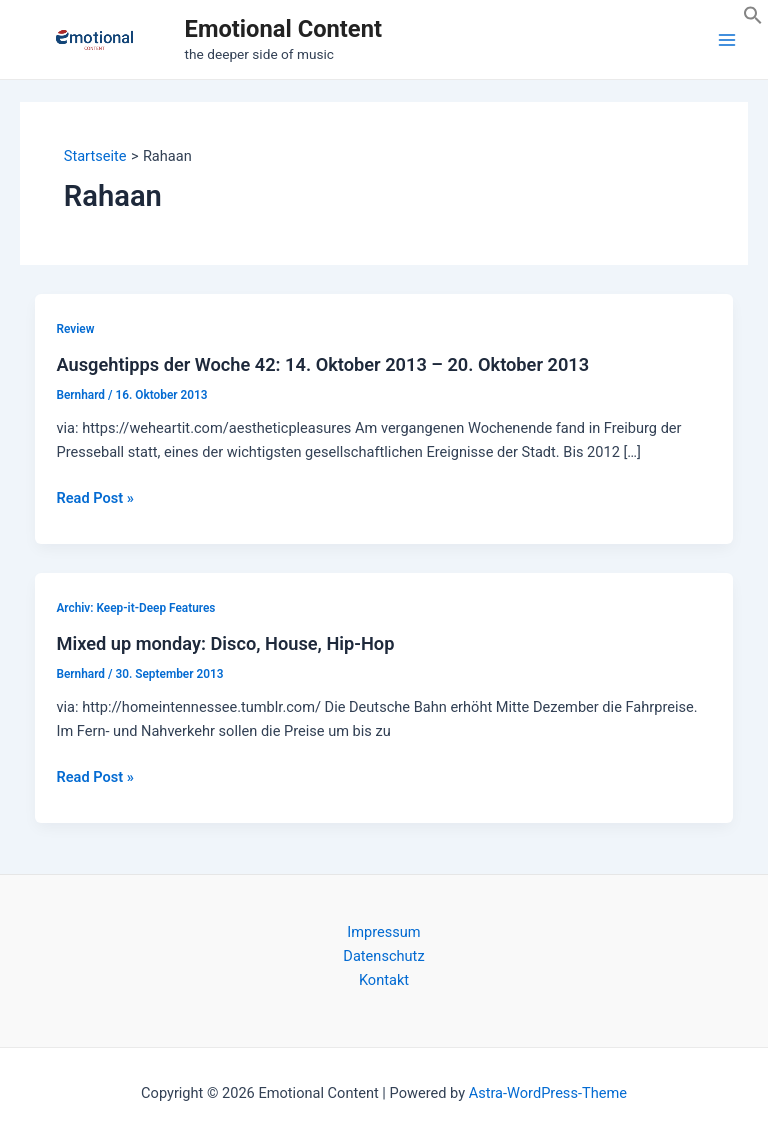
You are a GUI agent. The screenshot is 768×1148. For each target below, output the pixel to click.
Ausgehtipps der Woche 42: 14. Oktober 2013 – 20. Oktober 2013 (322, 364)
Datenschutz (383, 956)
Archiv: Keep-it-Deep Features (135, 608)
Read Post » (94, 498)
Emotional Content (283, 29)
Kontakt (384, 980)
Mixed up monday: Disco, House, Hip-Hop (225, 643)
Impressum (383, 932)
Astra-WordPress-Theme (548, 1093)
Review (75, 329)
